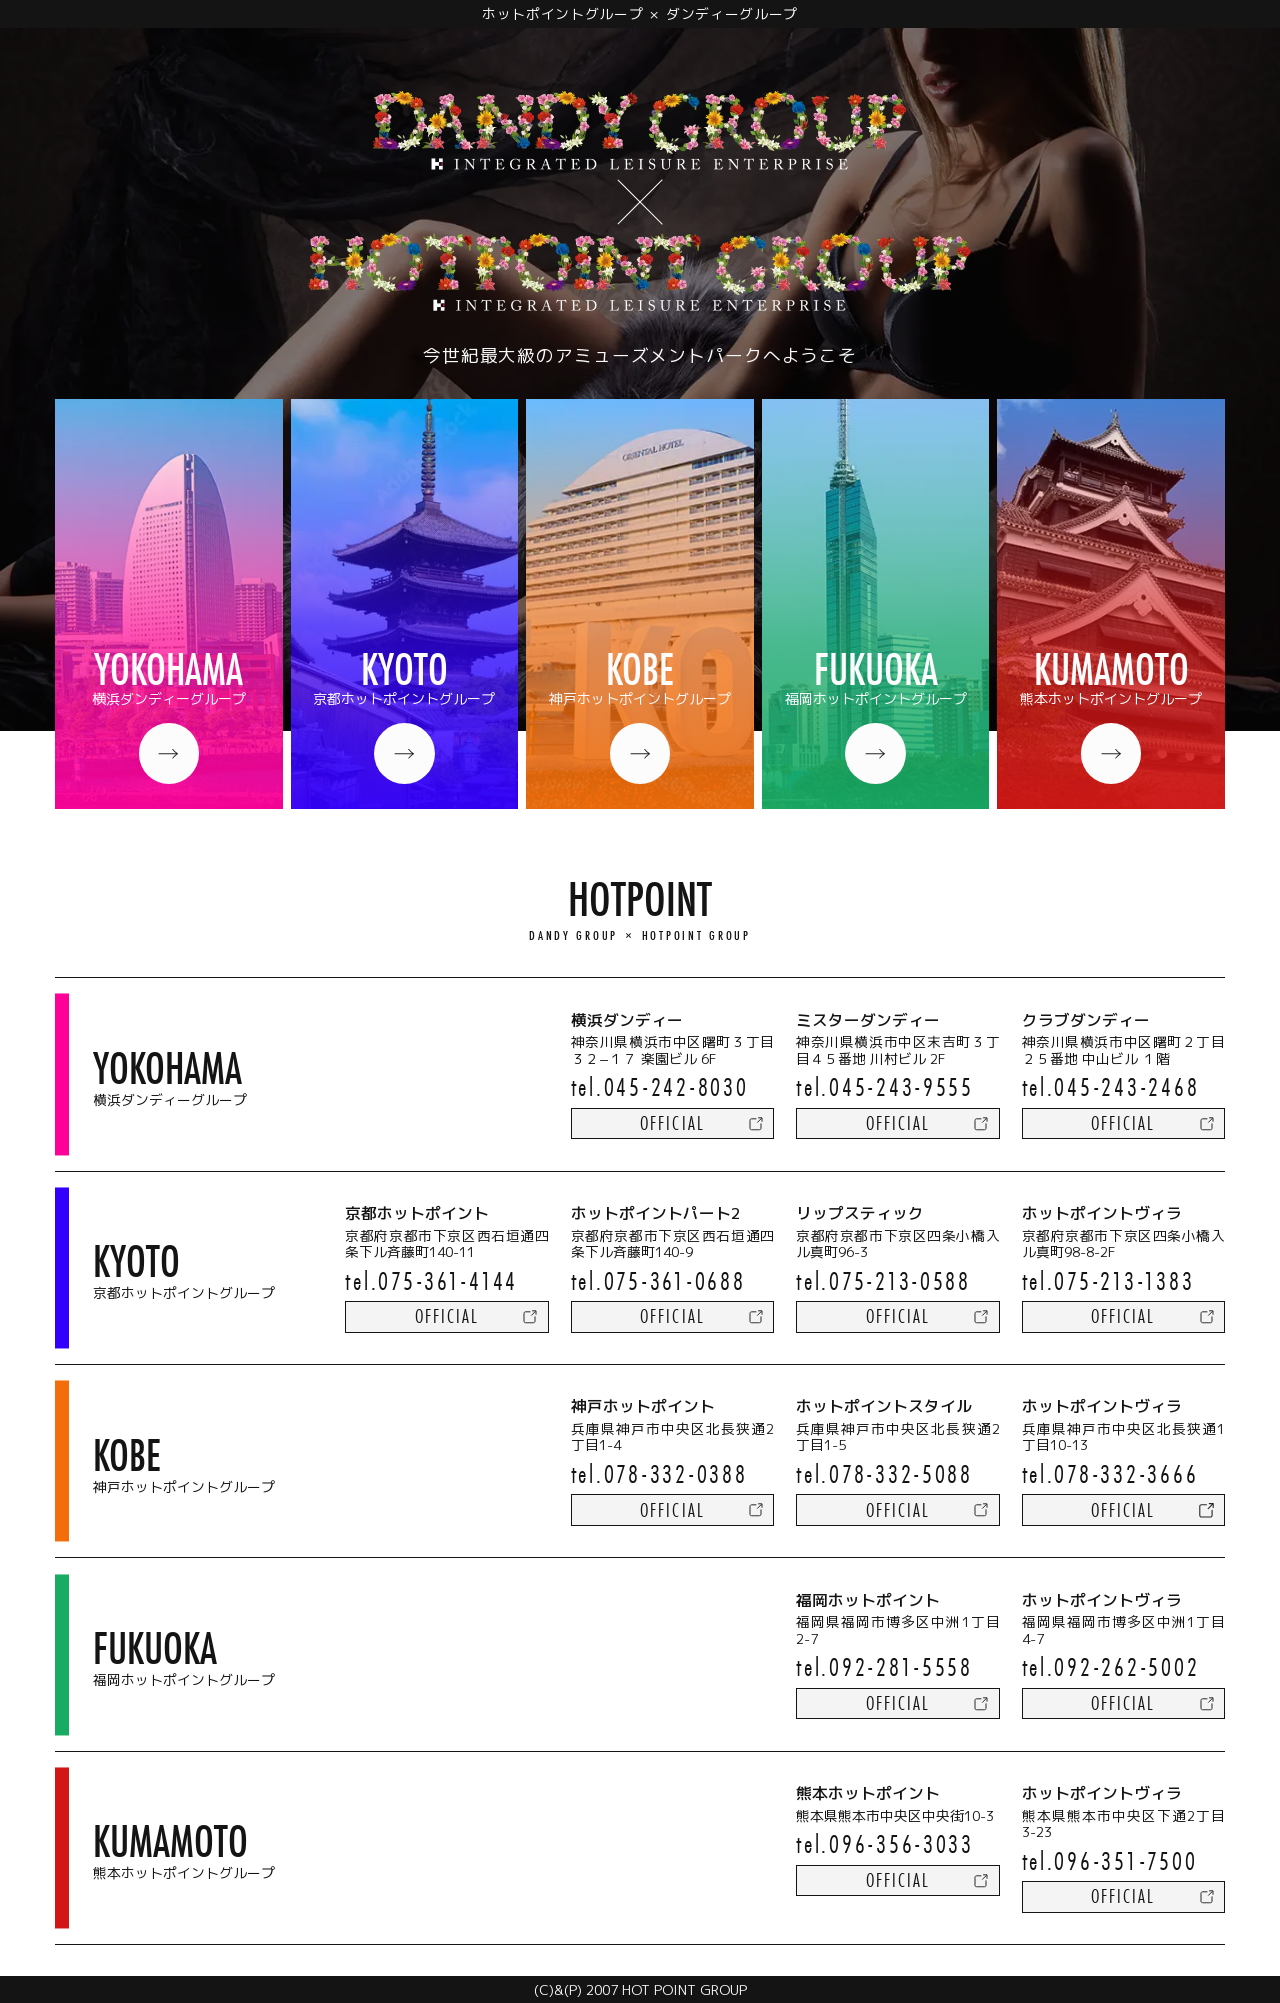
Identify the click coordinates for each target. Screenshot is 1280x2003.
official (672, 1123)
